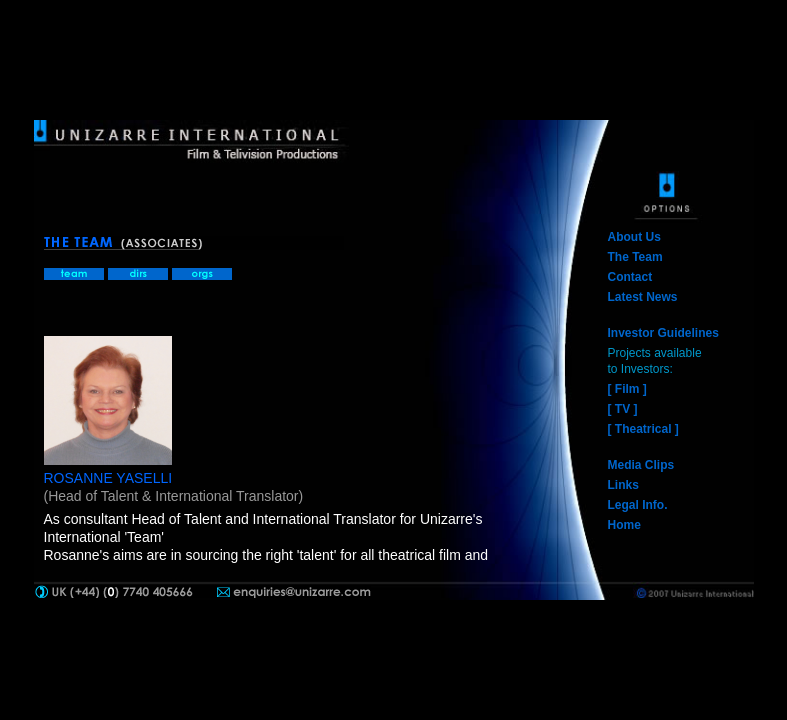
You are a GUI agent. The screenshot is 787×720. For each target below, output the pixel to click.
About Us (634, 237)
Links (623, 485)
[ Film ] (627, 389)
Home (624, 525)
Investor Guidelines (663, 333)
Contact (630, 277)
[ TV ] (623, 409)
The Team (635, 257)
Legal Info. (638, 505)
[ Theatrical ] (643, 429)
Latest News (643, 297)
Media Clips (641, 465)
